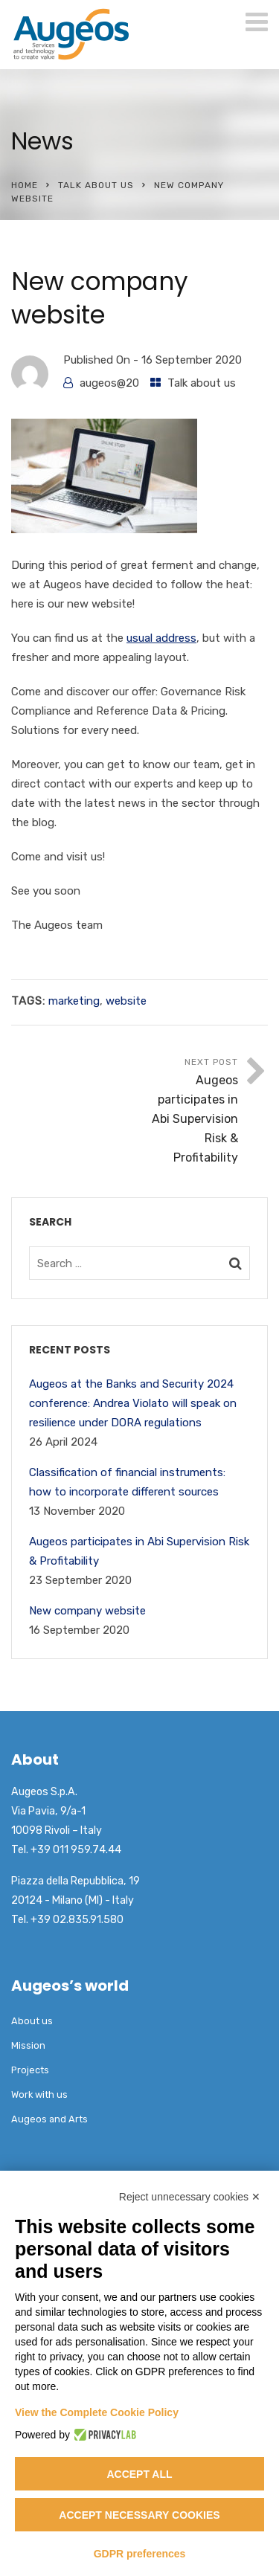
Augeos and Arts (49, 2119)
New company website (87, 1610)
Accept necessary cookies (139, 2515)
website (126, 1001)
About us (32, 2020)
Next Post (189, 1112)
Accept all (139, 2474)
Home (24, 185)
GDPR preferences (140, 2554)
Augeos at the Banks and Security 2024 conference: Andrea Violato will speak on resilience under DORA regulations (133, 1403)
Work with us (39, 2094)
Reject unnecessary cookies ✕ (189, 2197)
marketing (74, 1001)
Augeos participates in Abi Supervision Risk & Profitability (139, 1551)
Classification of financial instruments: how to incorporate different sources (127, 1482)
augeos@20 (109, 383)
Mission (28, 2045)
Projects (30, 2070)
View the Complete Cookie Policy (97, 2412)
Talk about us (96, 185)
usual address (161, 638)
